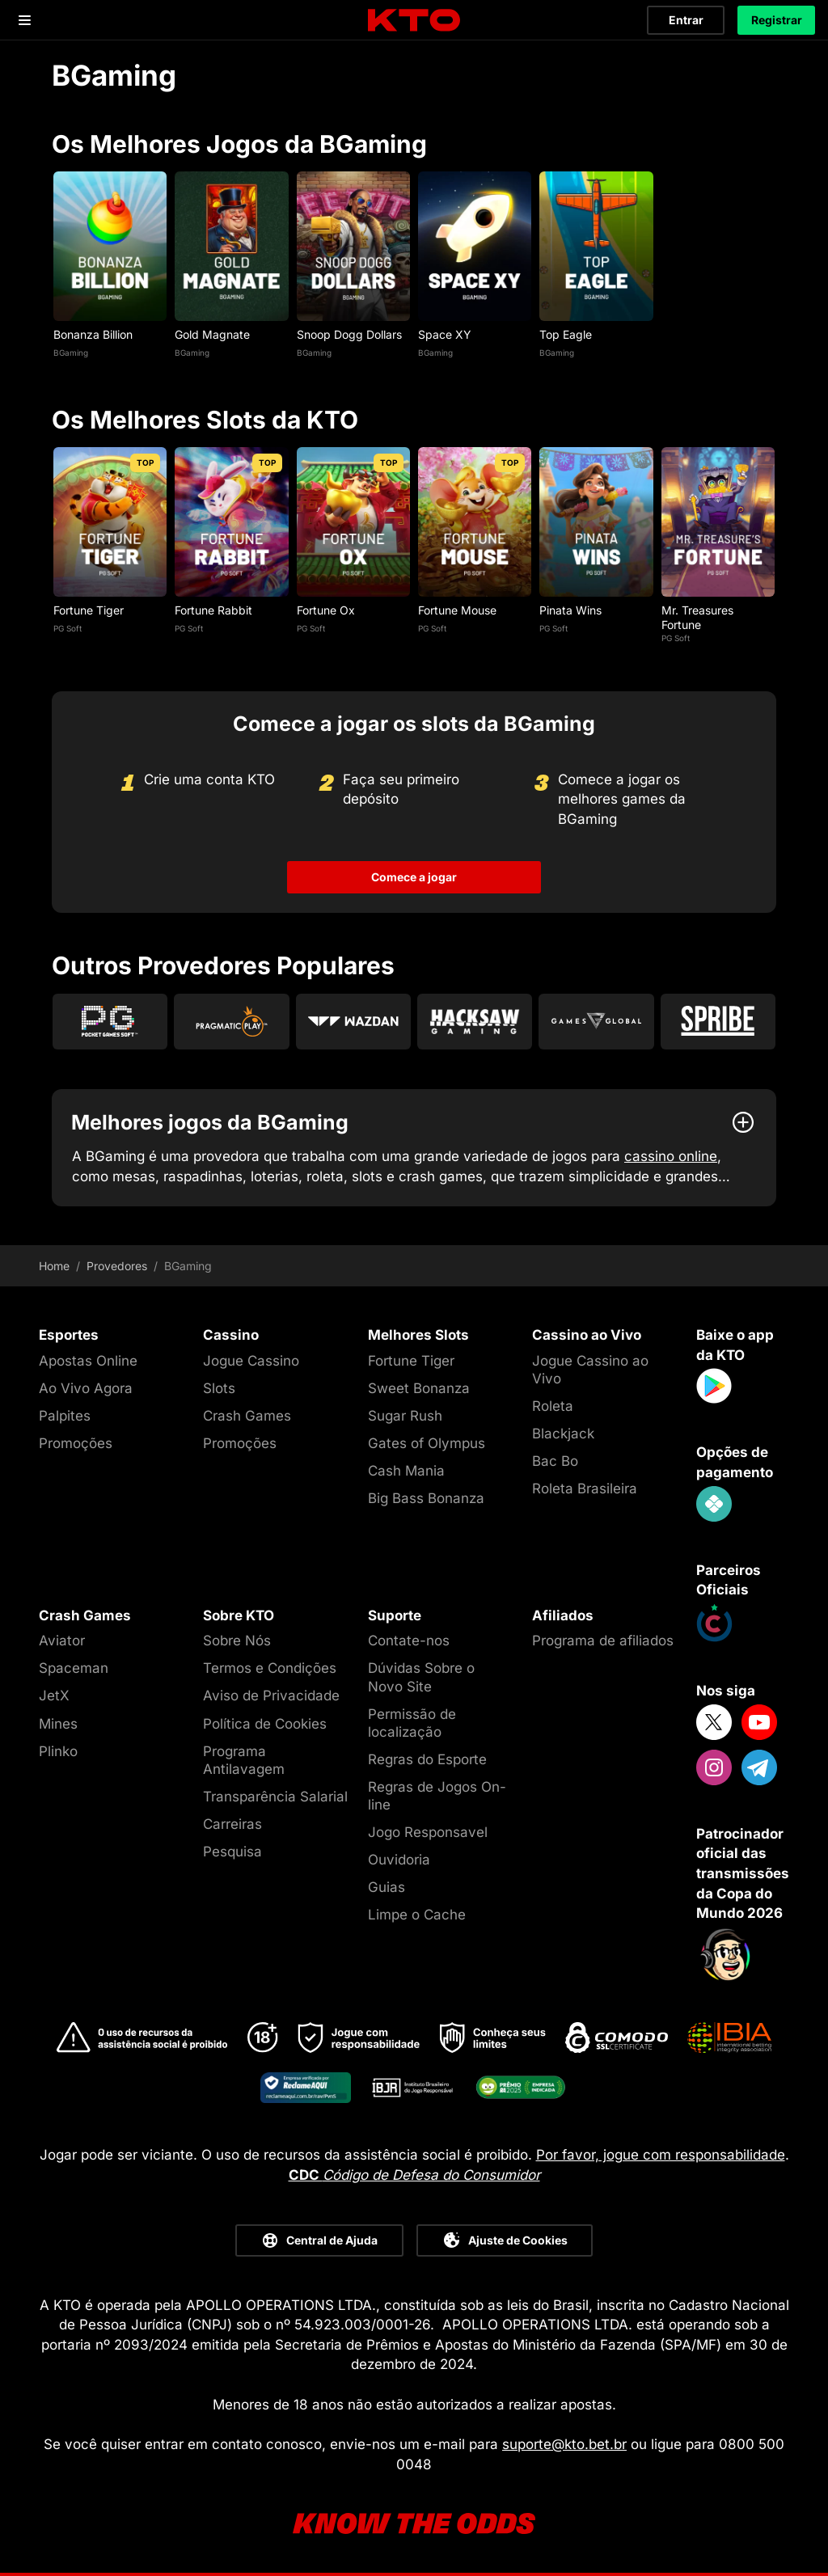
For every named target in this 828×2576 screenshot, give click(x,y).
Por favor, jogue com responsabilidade (660, 2155)
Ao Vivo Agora (86, 1388)
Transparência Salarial (275, 1796)
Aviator (62, 1640)
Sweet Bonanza (419, 1388)
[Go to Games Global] (596, 1021)
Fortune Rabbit (213, 610)
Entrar (686, 20)
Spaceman (73, 1668)
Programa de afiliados (603, 1640)
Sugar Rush (405, 1416)
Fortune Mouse (457, 610)
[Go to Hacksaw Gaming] (474, 1021)
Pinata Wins (570, 610)
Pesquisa (232, 1851)
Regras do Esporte (427, 1759)
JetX (54, 1695)
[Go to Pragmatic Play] (231, 1021)
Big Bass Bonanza (426, 1498)
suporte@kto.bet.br (564, 2444)
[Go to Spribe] (718, 1021)
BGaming (70, 352)
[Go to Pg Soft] (110, 1021)
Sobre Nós (237, 1640)
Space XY (444, 334)
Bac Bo (555, 1461)
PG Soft (67, 628)
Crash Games (247, 1416)
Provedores (117, 1266)
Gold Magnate (212, 334)
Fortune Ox (326, 610)
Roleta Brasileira (584, 1488)
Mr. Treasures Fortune (697, 617)
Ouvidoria (399, 1860)
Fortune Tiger (88, 610)
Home (54, 1266)
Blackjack (563, 1433)
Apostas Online (88, 1361)
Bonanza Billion (93, 334)
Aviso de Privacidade (271, 1695)
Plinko (58, 1751)
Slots (219, 1388)
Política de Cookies (265, 1724)
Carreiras (232, 1824)
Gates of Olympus (426, 1443)
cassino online (670, 1156)
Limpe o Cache (417, 1915)
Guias (386, 1887)
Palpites (65, 1416)
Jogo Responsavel (428, 1832)
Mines (58, 1724)
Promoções (75, 1443)
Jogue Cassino (251, 1361)
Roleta (552, 1406)
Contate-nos (409, 1640)
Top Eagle (565, 334)
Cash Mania (406, 1471)
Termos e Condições (269, 1668)
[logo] (414, 20)
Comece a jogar (414, 877)
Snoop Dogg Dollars (349, 334)
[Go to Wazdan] (353, 1021)
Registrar (776, 20)
